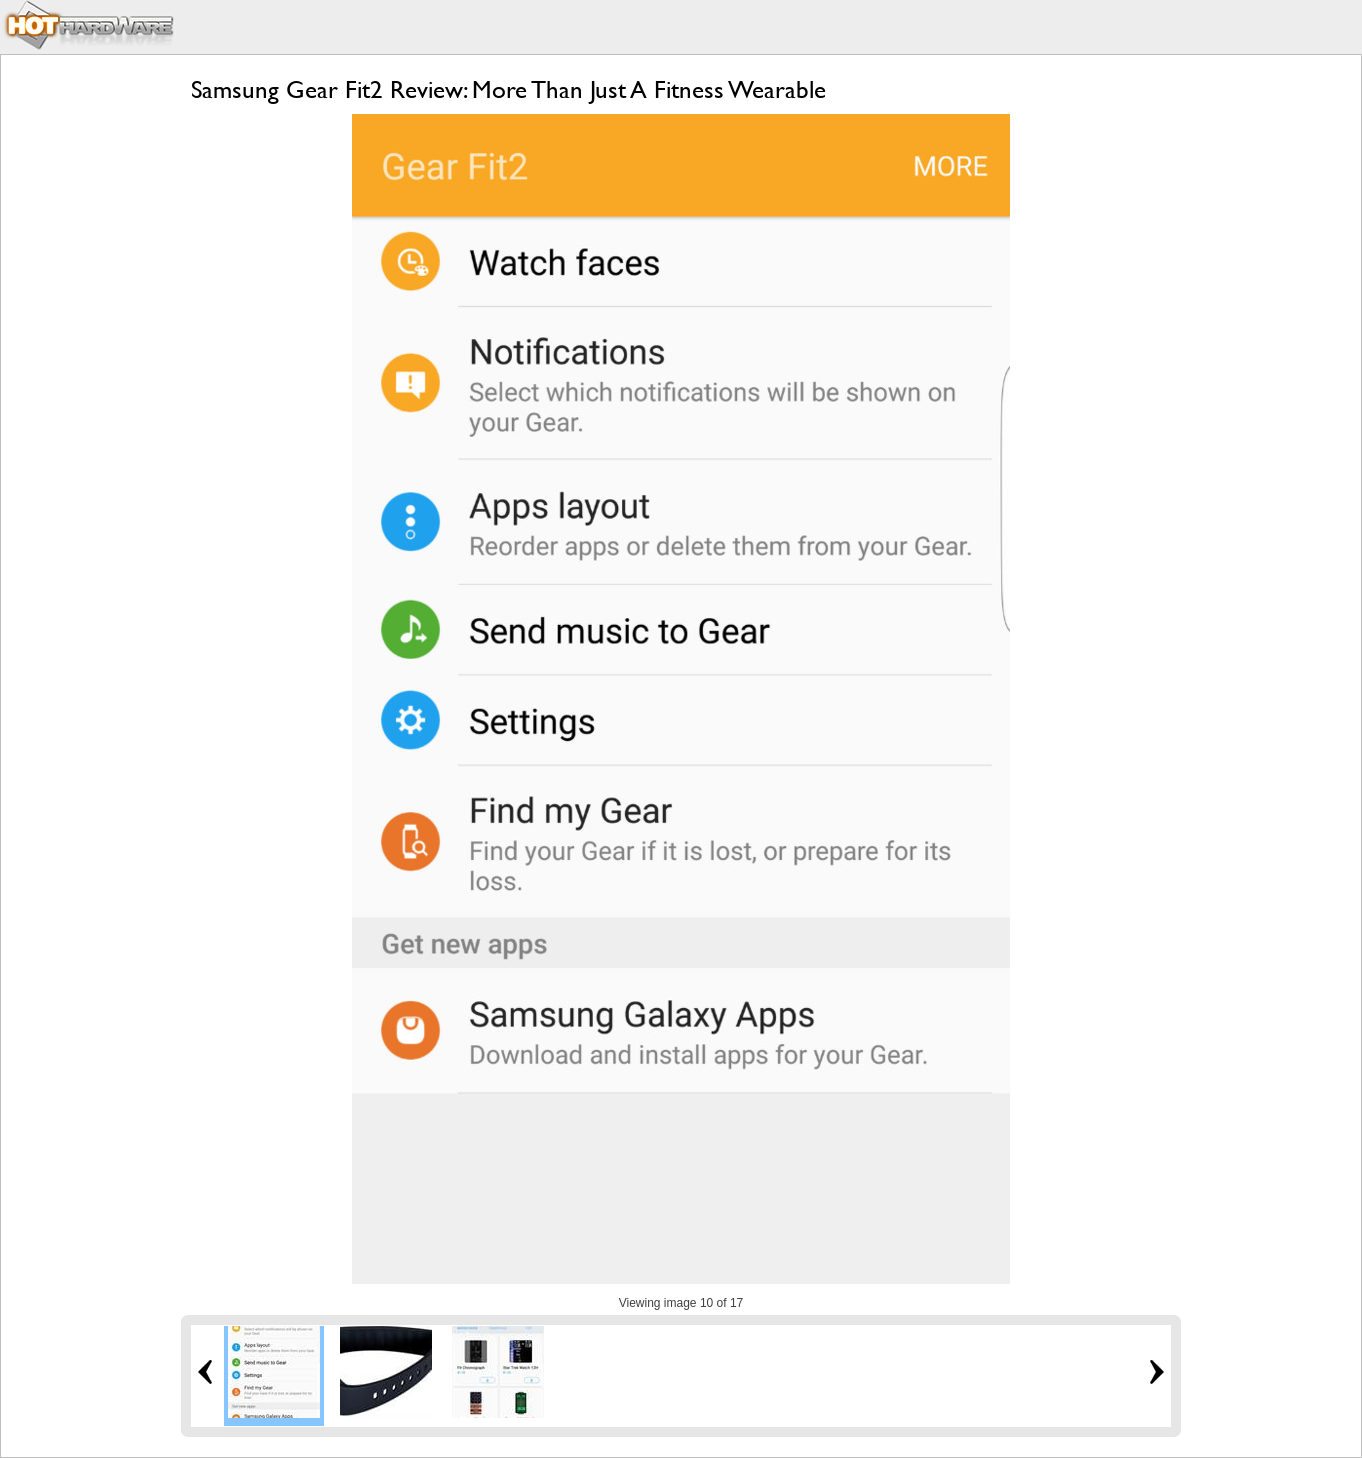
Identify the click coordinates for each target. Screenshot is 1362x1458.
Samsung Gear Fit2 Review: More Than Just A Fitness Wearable (508, 89)
